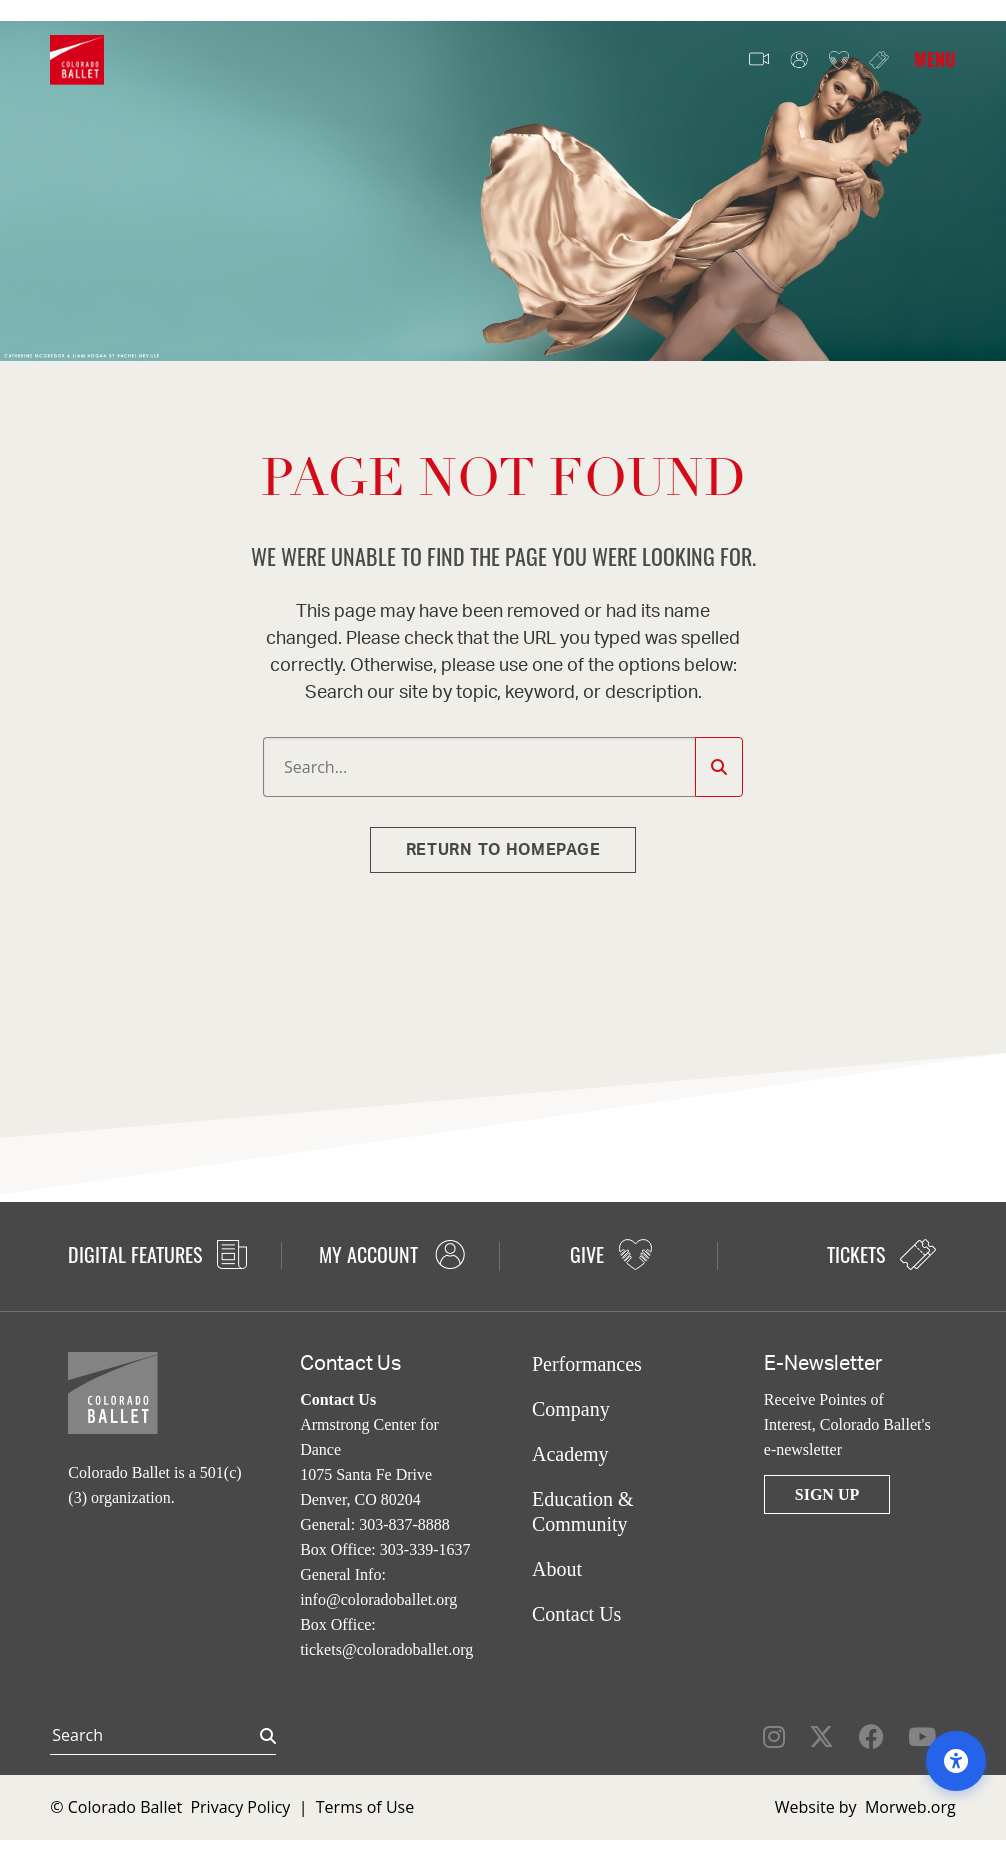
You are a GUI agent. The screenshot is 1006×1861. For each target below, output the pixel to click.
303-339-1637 (425, 1549)
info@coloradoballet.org (378, 1599)
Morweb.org (910, 1807)
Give (839, 60)
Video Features (759, 60)
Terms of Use (365, 1807)
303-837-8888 (404, 1524)
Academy (570, 1454)
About (557, 1569)
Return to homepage (503, 850)
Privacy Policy (240, 1807)
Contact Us (576, 1614)
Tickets (879, 59)
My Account (799, 60)
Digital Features (157, 1254)
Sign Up (827, 1494)
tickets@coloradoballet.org (386, 1649)
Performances (587, 1364)
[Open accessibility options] (956, 1761)
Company (571, 1409)
